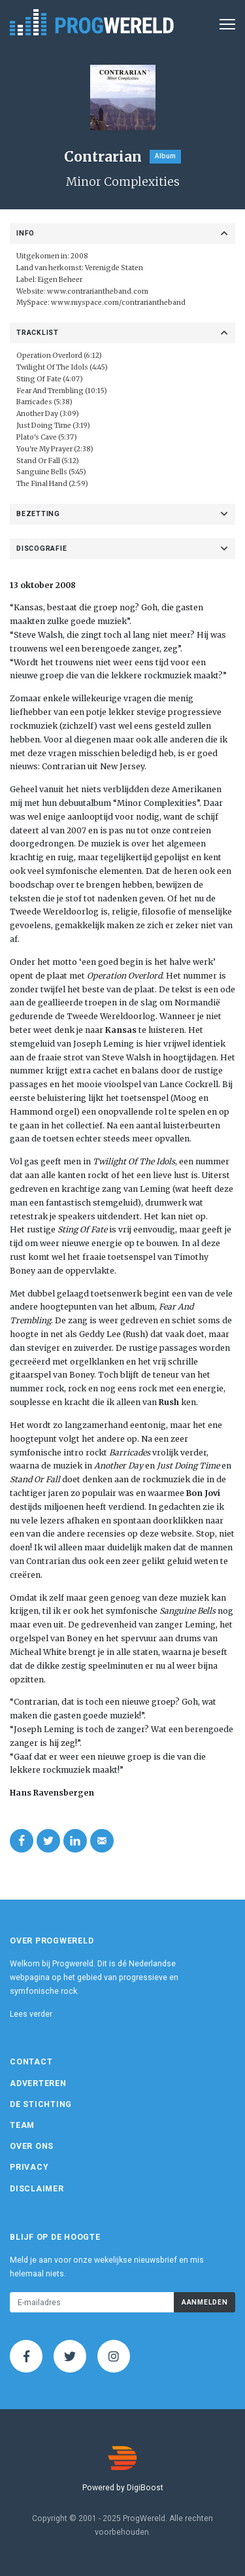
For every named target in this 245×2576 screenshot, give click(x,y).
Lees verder (31, 2014)
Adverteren (38, 2083)
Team (22, 2125)
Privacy (29, 2167)
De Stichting (41, 2104)
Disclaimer (37, 2188)
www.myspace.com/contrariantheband (118, 302)
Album (165, 156)
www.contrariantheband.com (97, 291)
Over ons (32, 2146)
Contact (31, 2061)
